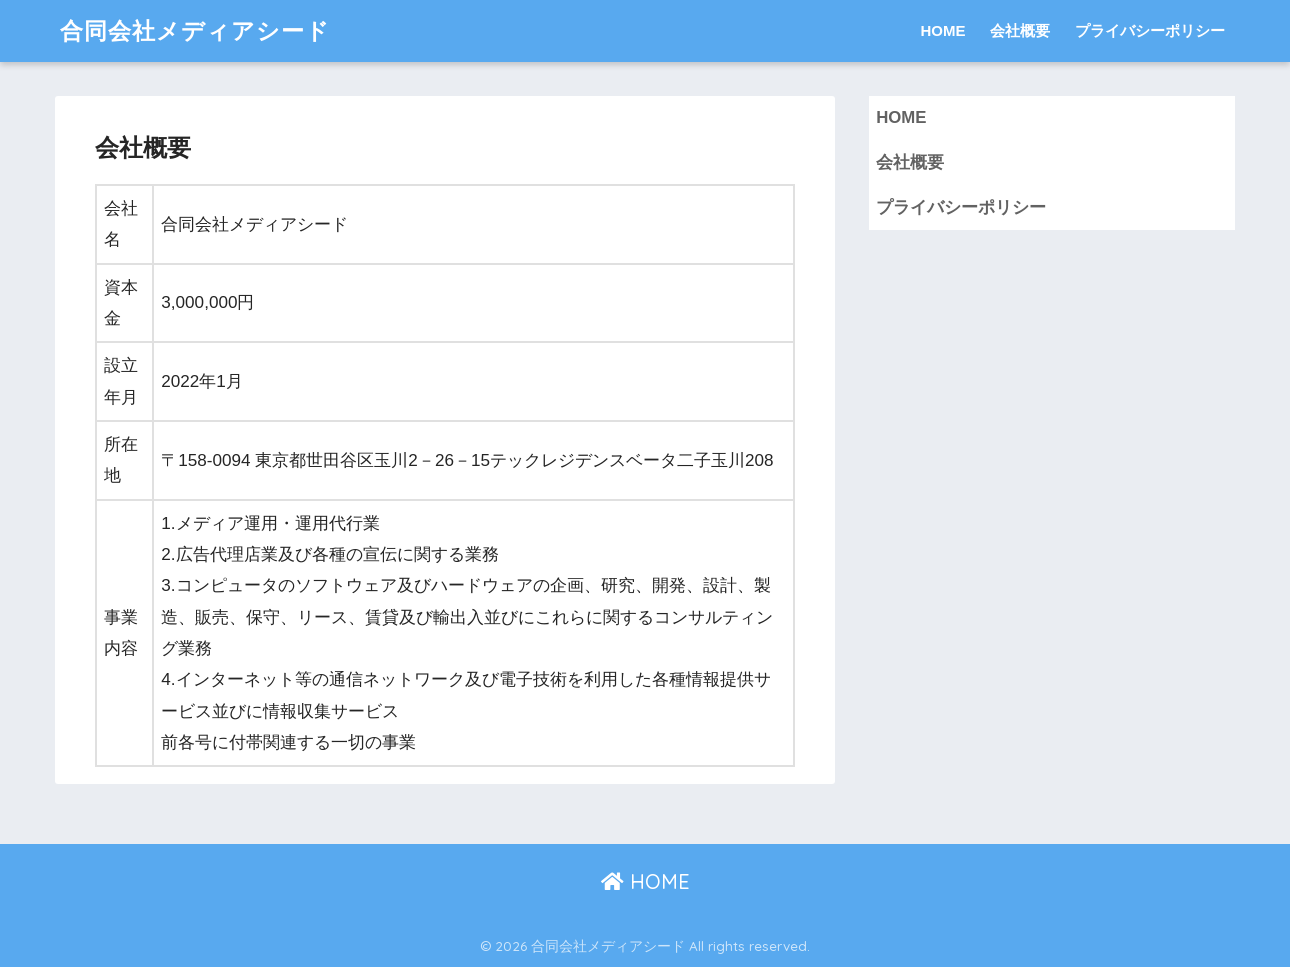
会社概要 (1020, 30)
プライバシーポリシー (1150, 30)
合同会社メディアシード (195, 30)
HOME (942, 30)
